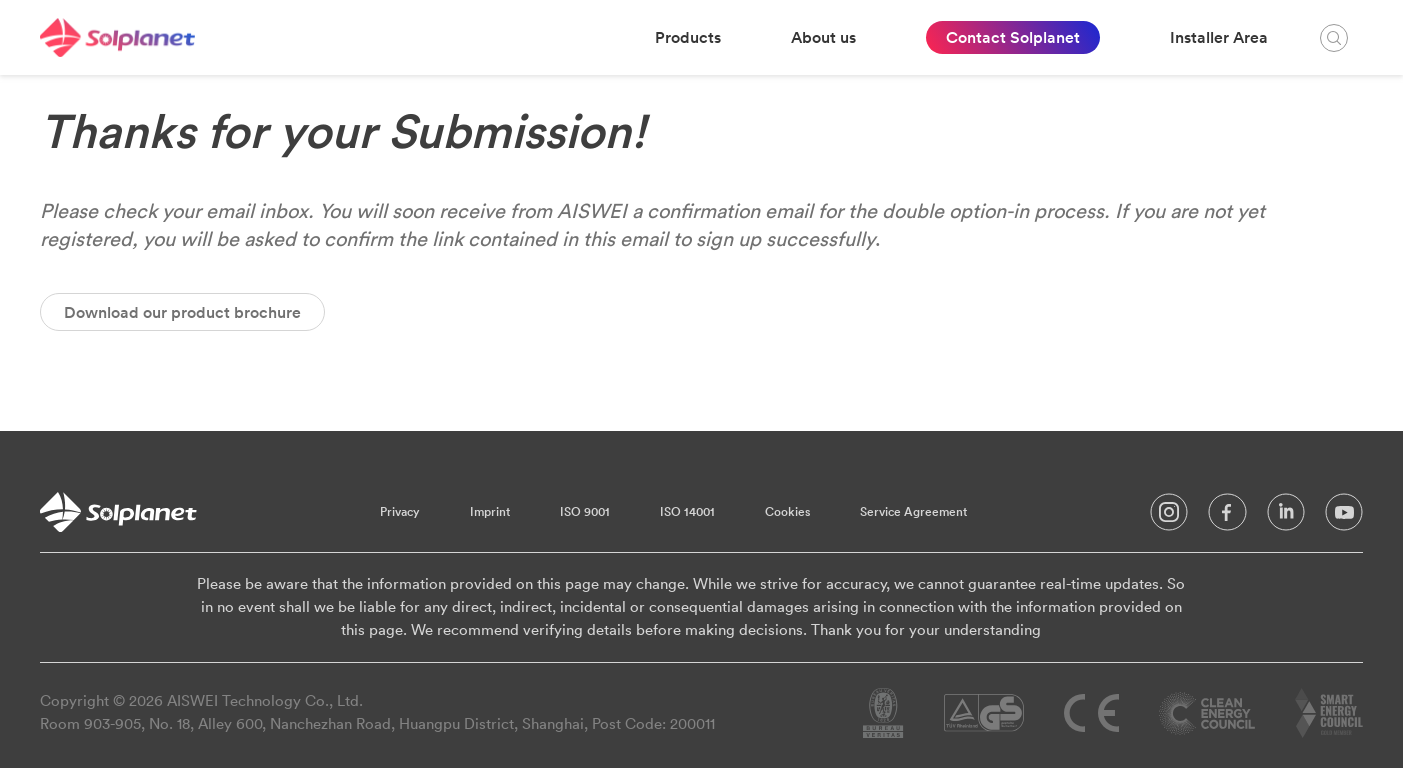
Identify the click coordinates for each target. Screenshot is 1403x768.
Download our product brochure (182, 312)
